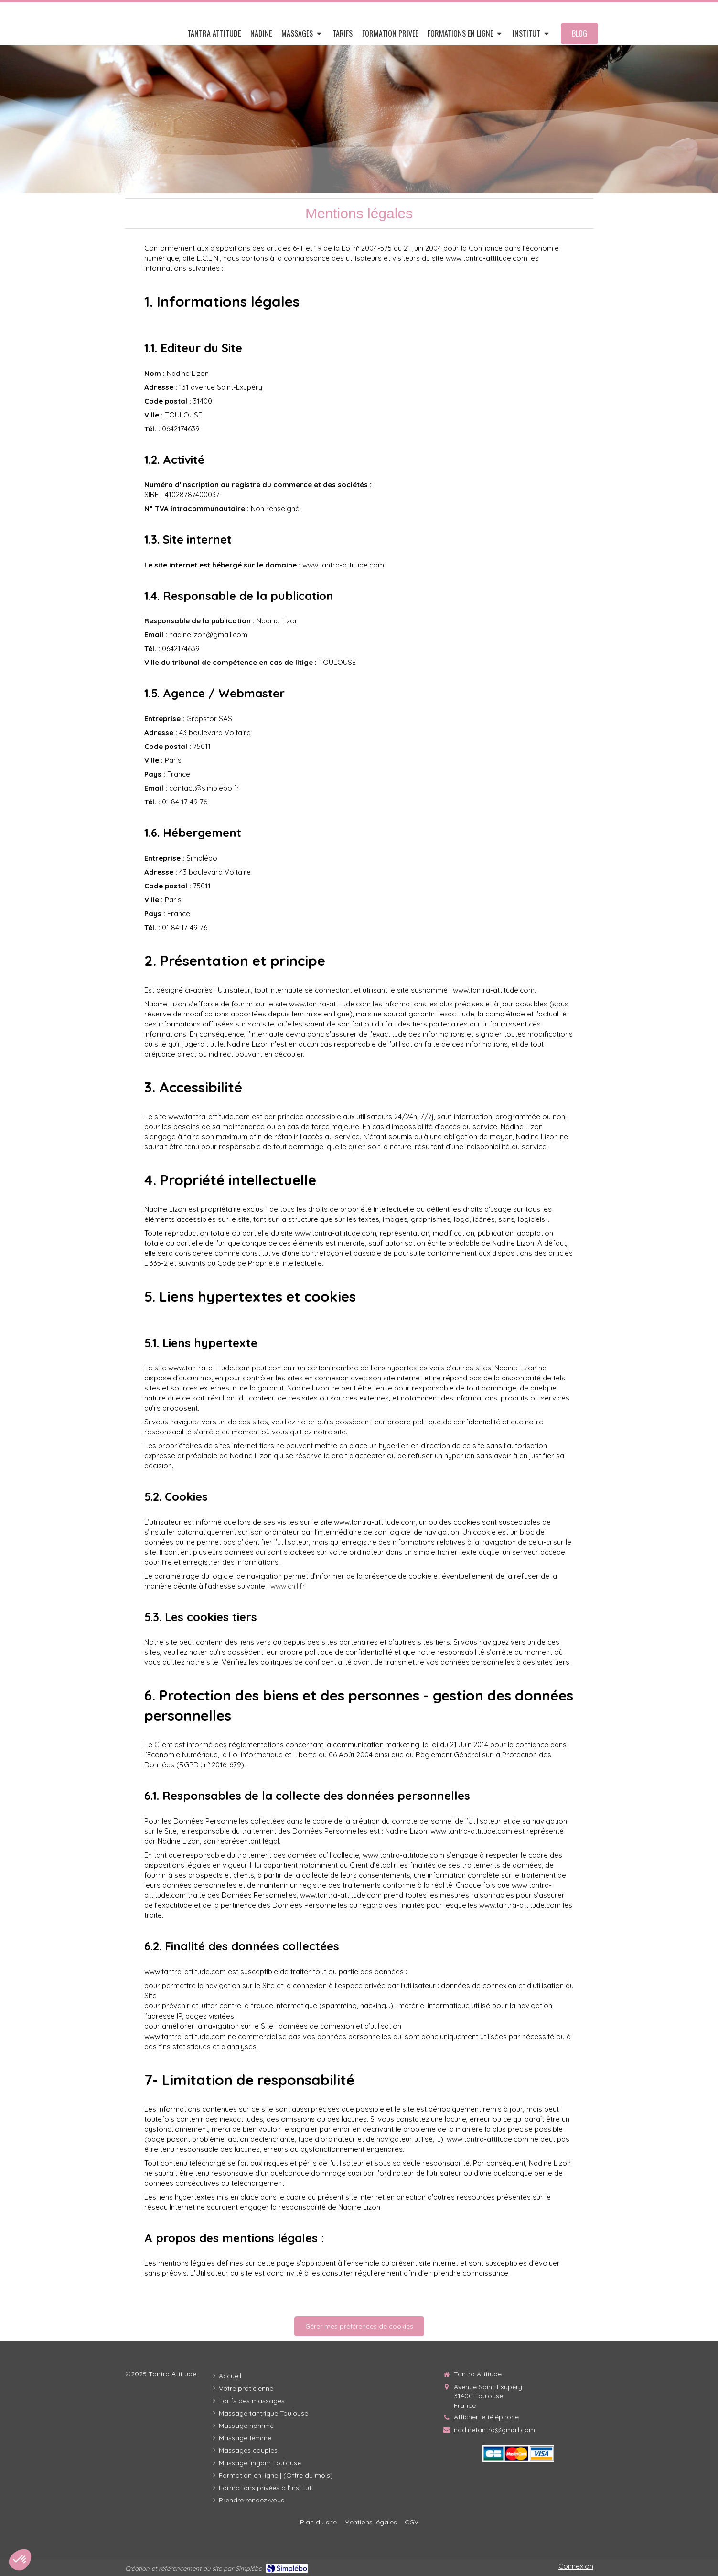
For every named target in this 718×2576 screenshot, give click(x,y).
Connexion (575, 2566)
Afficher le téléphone (486, 2417)
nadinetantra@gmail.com (494, 2430)
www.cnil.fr (287, 1586)
